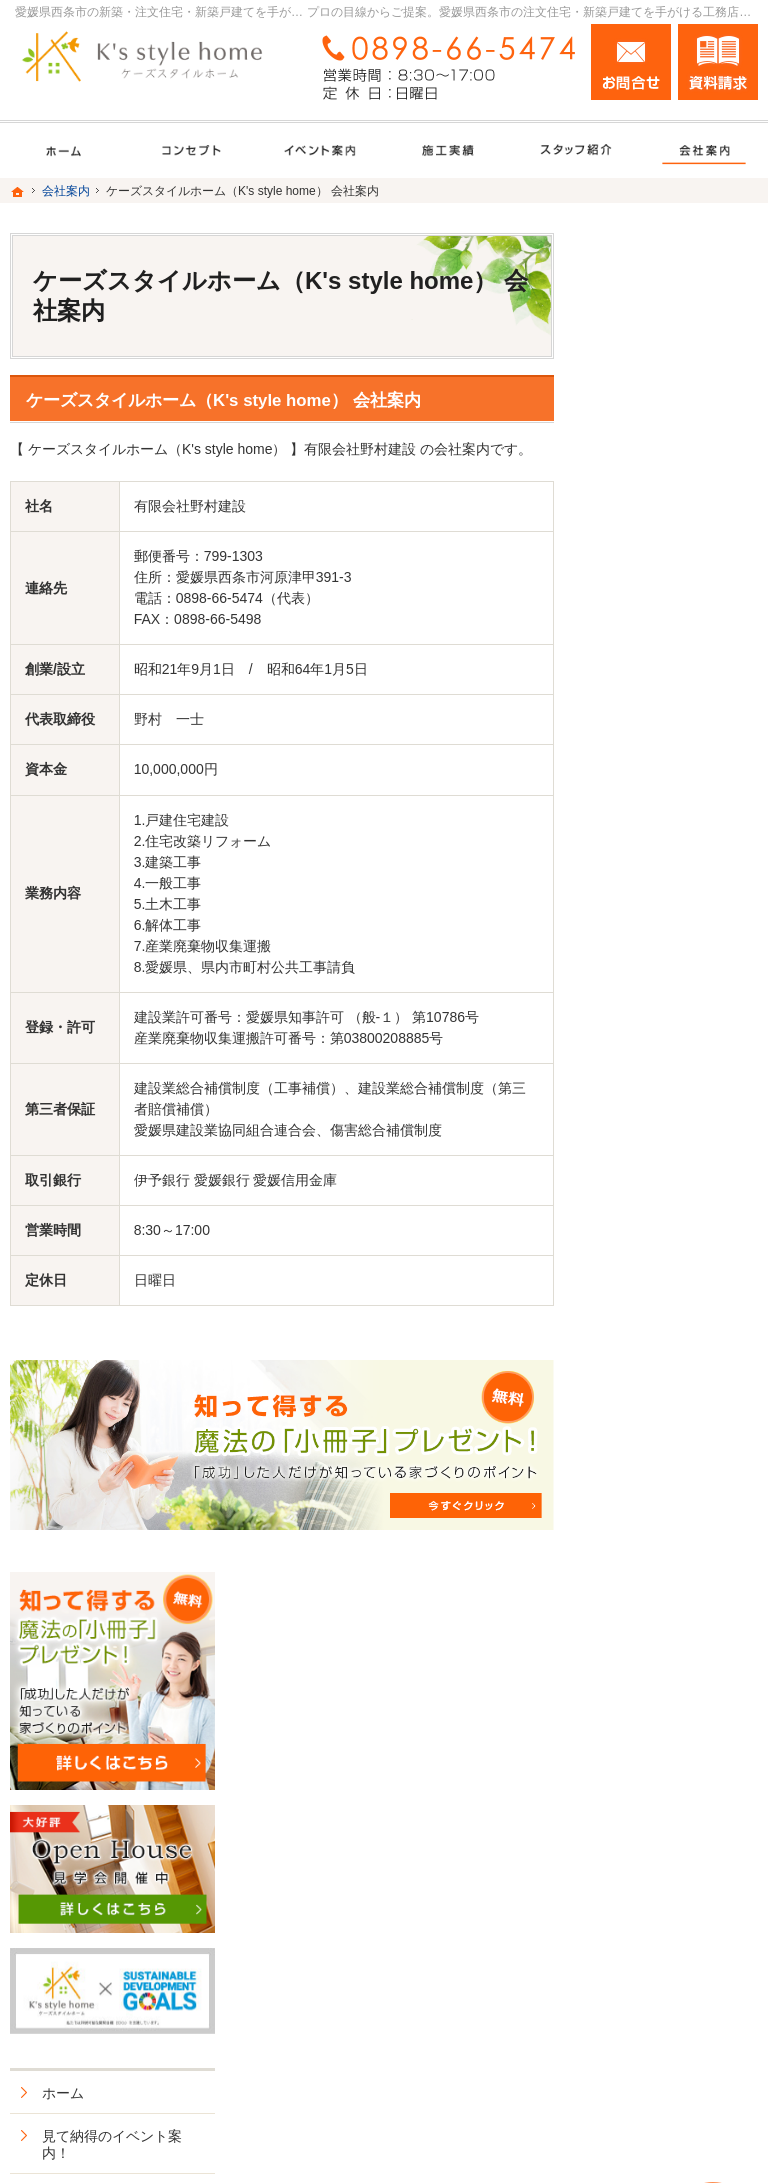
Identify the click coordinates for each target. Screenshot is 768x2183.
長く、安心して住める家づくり (676, 1028)
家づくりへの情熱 (662, 1312)
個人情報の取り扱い (669, 1606)
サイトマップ (648, 1649)
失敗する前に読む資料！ (669, 1468)
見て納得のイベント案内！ (676, 761)
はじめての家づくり (669, 1123)
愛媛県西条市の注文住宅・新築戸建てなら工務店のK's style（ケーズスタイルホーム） (424, 2129)
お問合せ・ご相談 (662, 1520)
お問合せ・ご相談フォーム (638, 2006)
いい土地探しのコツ (669, 812)
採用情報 (634, 1416)
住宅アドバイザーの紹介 (676, 1364)
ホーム (627, 709)
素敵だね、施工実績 (669, 976)
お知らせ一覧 (648, 1563)
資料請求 (718, 62)
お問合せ (631, 62)
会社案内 (634, 1269)
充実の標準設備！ (662, 1080)
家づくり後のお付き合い (676, 1218)
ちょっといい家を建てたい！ (676, 925)
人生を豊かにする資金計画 (676, 864)
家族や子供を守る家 (669, 1166)
